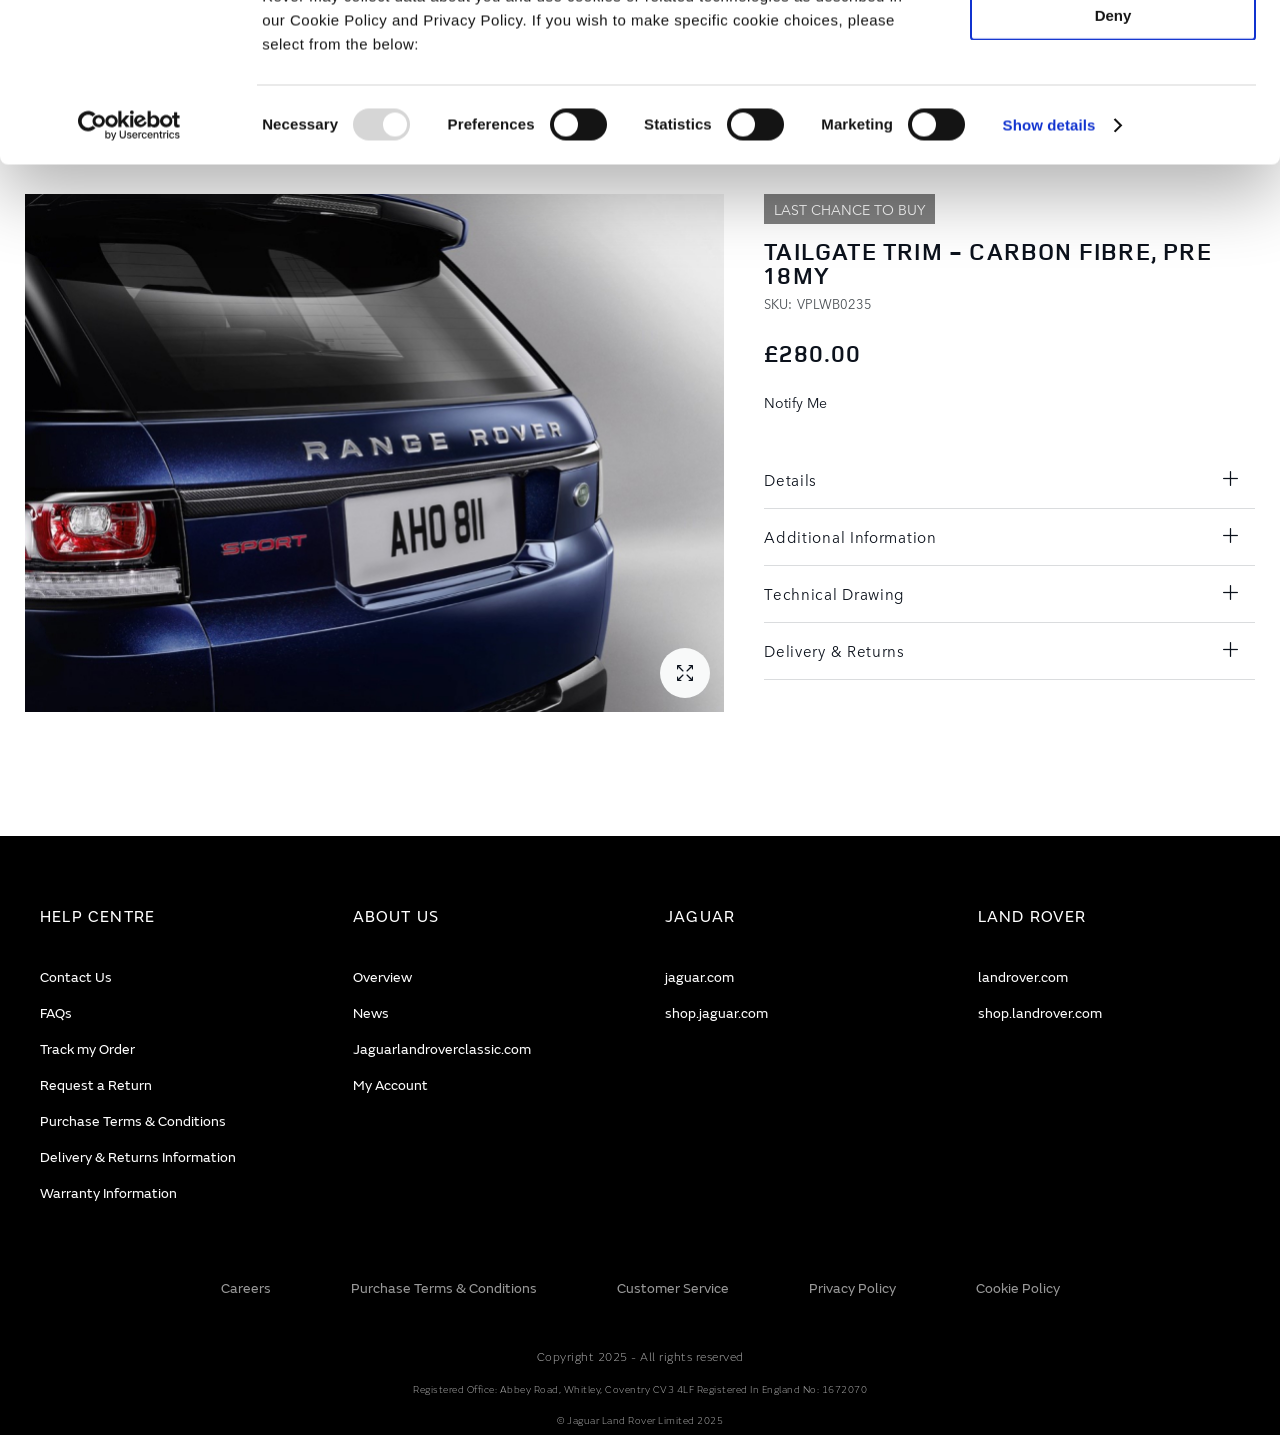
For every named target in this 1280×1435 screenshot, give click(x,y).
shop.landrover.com (1040, 1013)
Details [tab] (790, 479)
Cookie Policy (1018, 1288)
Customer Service (673, 1288)
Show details (1049, 273)
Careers (246, 1288)
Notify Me (795, 402)
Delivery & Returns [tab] (834, 650)
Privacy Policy (852, 1288)
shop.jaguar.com (716, 1013)
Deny (1113, 163)
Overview (382, 977)
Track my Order (87, 1049)
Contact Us (76, 977)
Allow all (1113, 48)
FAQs (56, 1013)
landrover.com (1023, 977)
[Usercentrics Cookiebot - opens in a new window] (129, 274)
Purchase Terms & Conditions (133, 1121)
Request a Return (96, 1085)
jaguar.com (699, 977)
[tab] (171, 917)
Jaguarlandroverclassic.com (442, 1049)
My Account (390, 1085)
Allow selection (1112, 106)
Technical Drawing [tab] (834, 593)
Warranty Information (108, 1193)
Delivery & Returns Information (138, 1157)
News (371, 1013)
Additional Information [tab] (850, 536)
